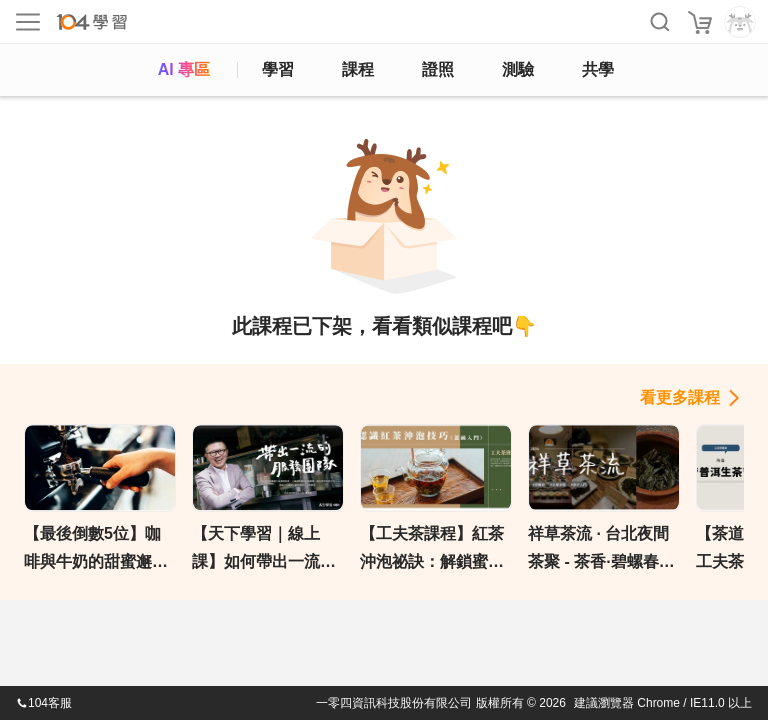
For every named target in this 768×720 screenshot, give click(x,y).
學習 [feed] (278, 69)
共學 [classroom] (598, 69)
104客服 (44, 703)
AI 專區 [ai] (184, 69)
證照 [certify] (438, 69)
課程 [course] (358, 69)
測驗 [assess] (518, 69)
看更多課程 (680, 397)
